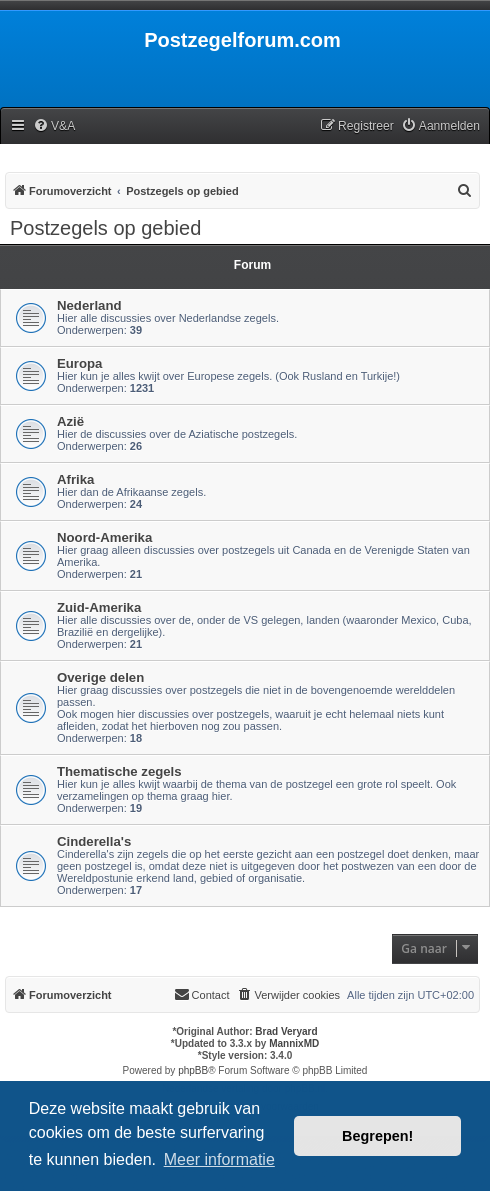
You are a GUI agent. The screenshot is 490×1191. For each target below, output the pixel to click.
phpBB (193, 1070)
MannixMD (294, 1043)
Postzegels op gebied (105, 228)
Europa (79, 363)
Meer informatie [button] (219, 1159)
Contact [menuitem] (202, 994)
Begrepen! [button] (377, 1136)
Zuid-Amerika (99, 607)
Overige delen (100, 677)
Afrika (75, 479)
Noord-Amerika (104, 537)
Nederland (89, 305)
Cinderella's (94, 841)
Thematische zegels (119, 771)
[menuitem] (54, 126)
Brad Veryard (286, 1031)
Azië (70, 421)
